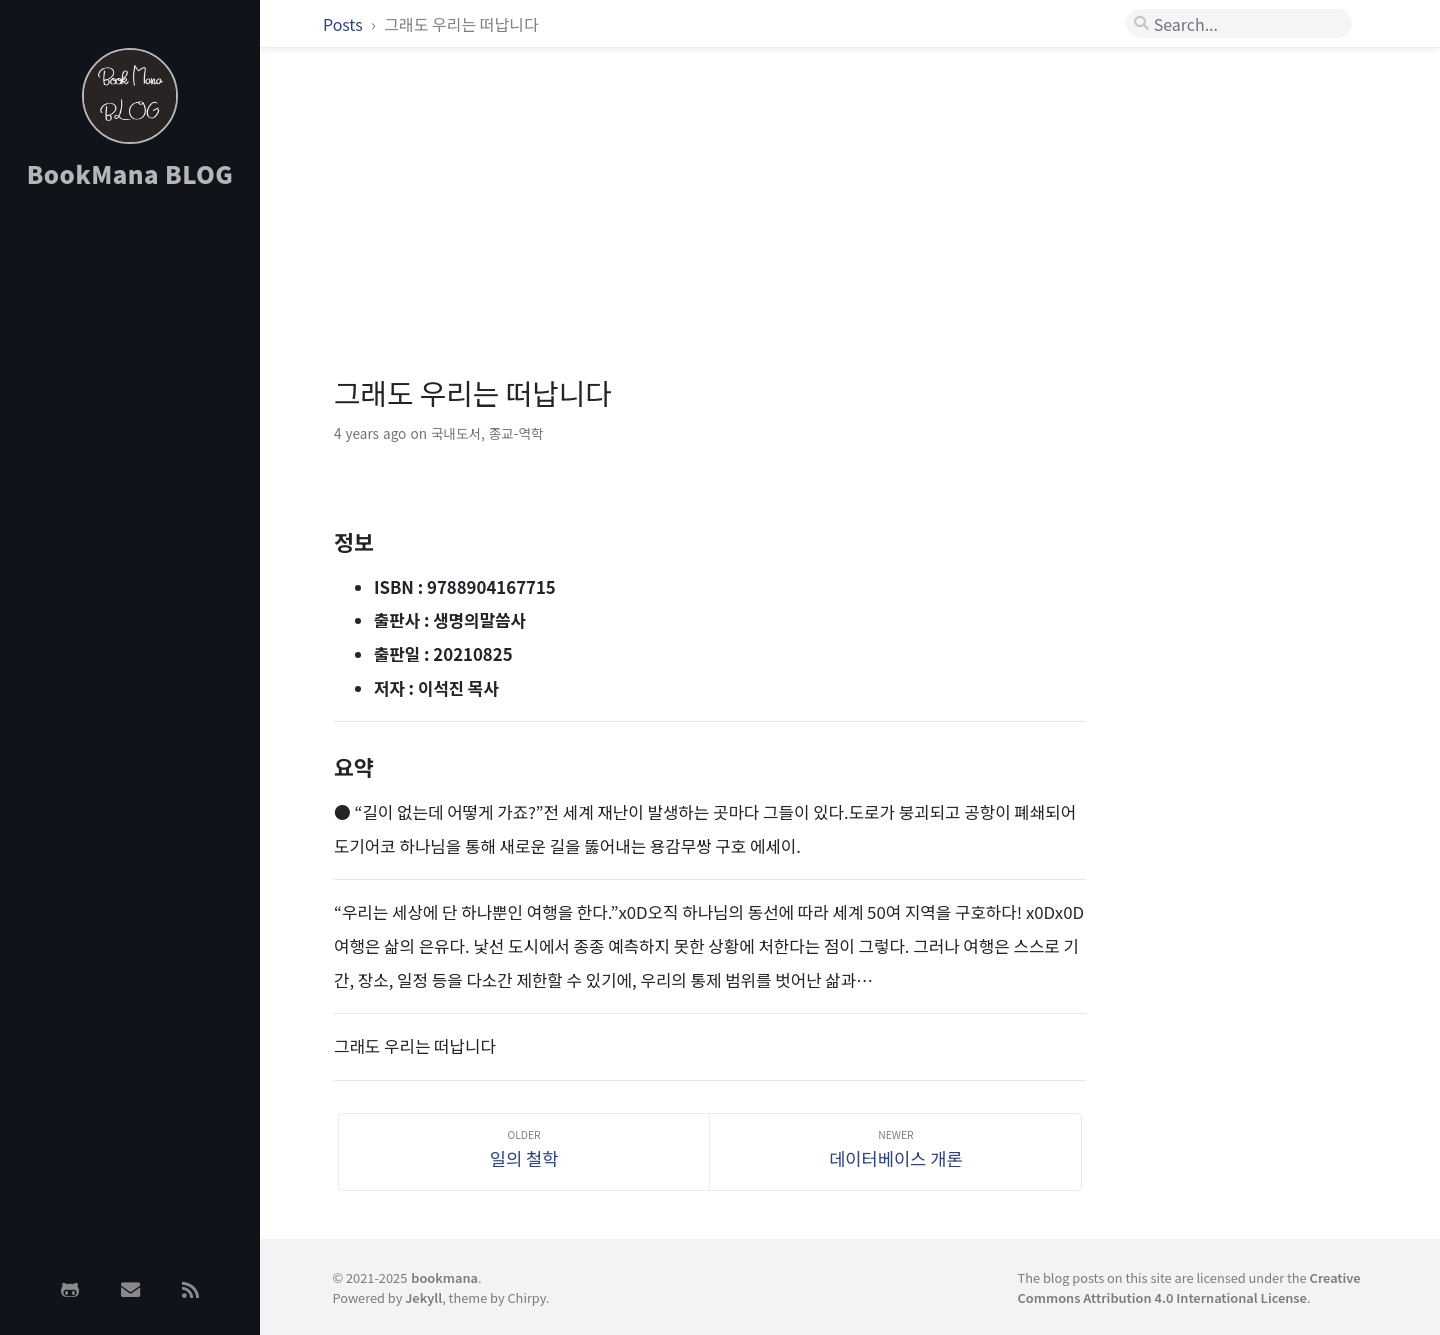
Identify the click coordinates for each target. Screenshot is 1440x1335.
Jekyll (423, 1297)
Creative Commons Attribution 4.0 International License (1189, 1287)
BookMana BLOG (130, 173)
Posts (344, 24)
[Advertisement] (130, 523)
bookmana (444, 1277)
